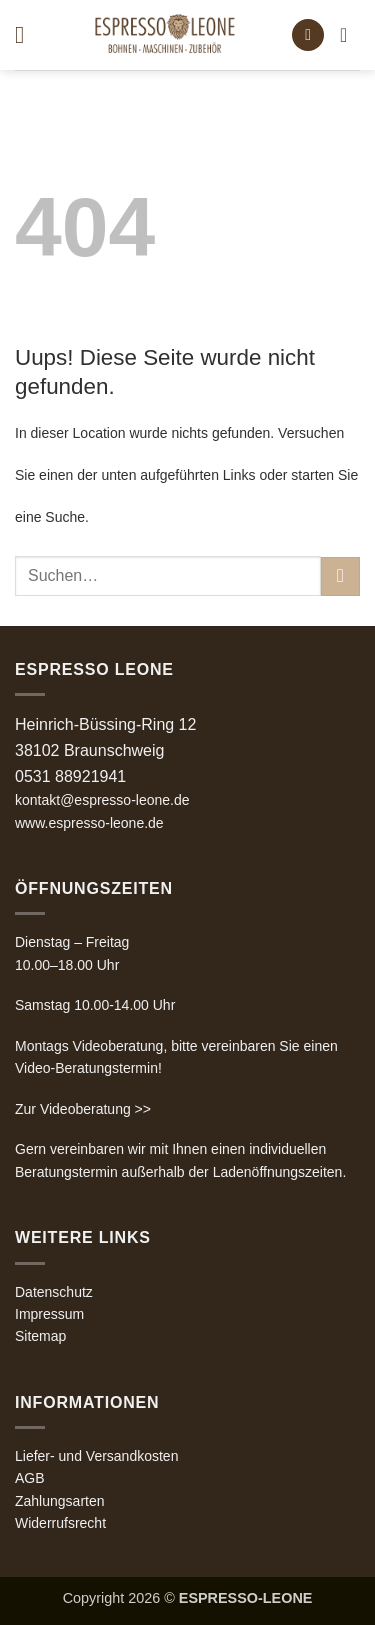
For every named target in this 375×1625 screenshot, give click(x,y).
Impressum (49, 1314)
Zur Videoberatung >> (83, 1109)
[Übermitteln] (340, 576)
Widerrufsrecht (60, 1523)
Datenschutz (54, 1292)
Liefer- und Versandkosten (96, 1456)
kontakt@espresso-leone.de (102, 800)
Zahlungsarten (60, 1501)
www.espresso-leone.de (89, 823)
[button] (27, 34)
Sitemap (40, 1336)
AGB (30, 1478)
